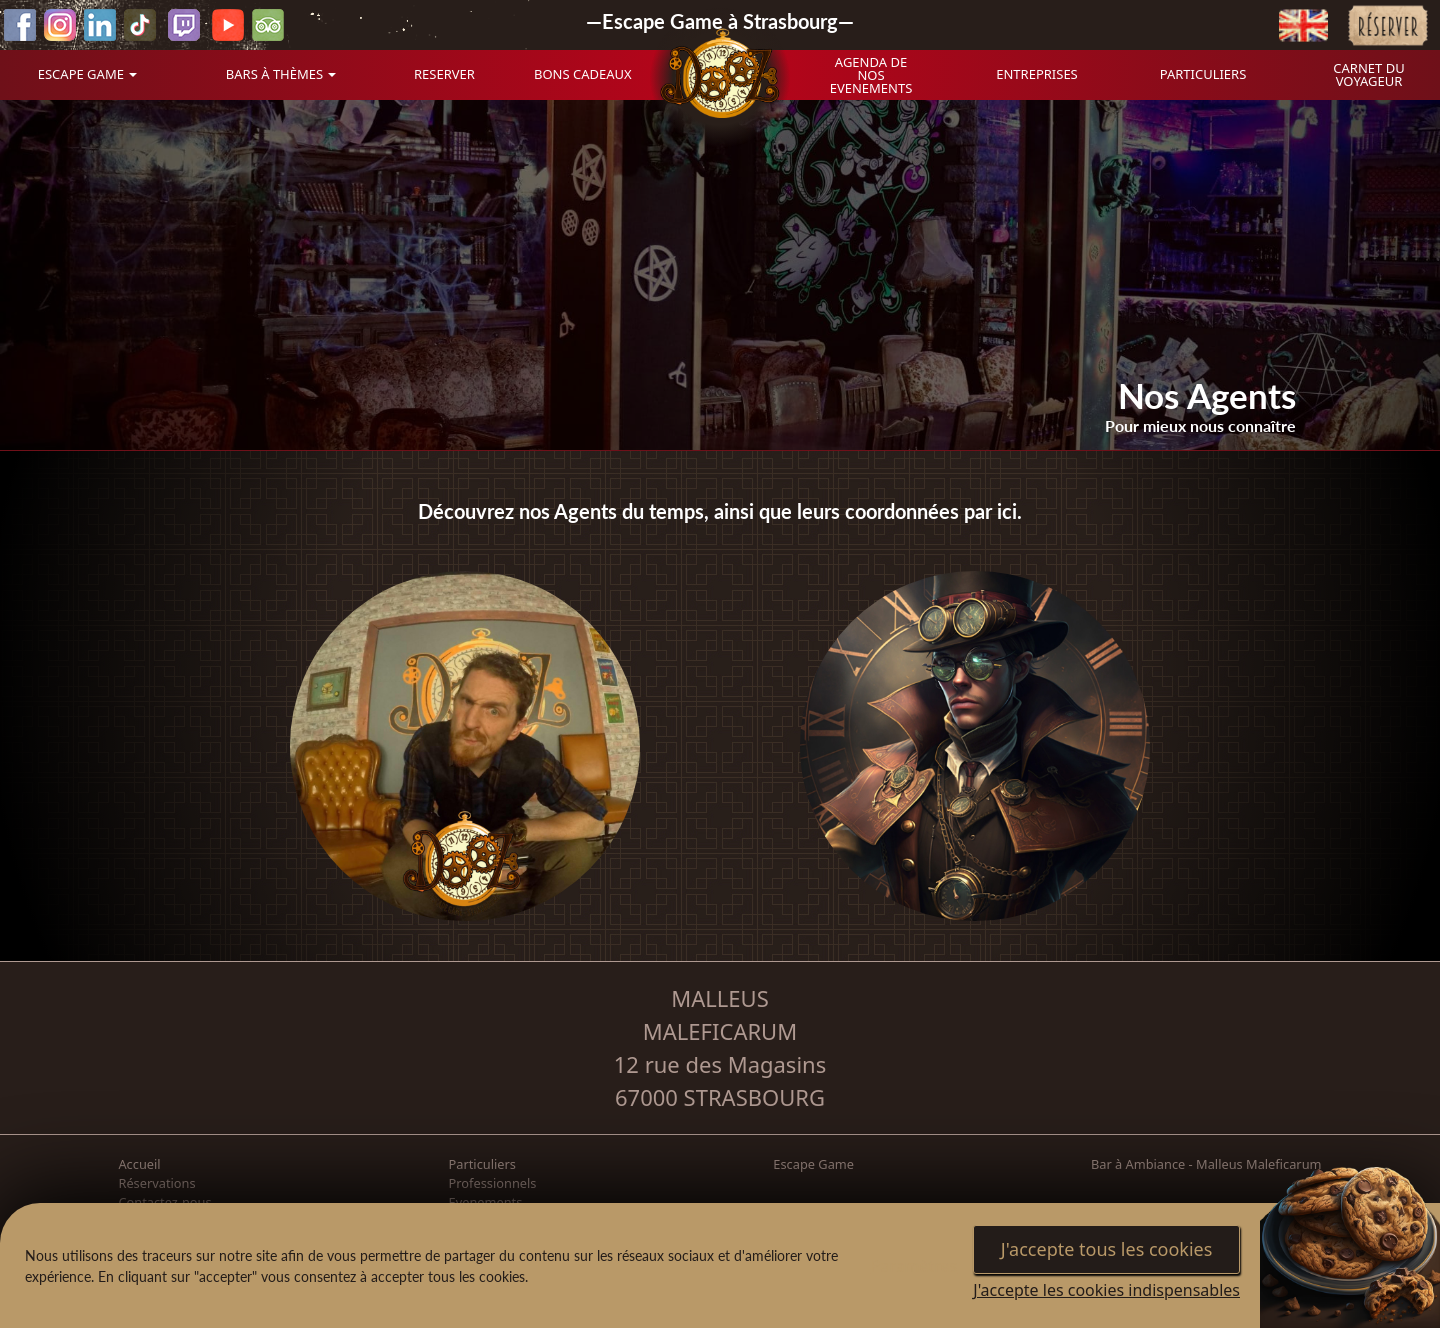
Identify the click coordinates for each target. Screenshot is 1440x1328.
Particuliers (482, 1164)
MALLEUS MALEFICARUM (720, 1014)
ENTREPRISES (1037, 74)
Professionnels (493, 1183)
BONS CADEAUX (583, 74)
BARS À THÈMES (274, 74)
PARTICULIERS (1203, 74)
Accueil (139, 1164)
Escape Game (813, 1164)
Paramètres (914, 1266)
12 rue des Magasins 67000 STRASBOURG (720, 1080)
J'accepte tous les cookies (1107, 1249)
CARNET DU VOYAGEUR (1368, 74)
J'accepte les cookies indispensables (1106, 1290)
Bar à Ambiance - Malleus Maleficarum (1206, 1164)
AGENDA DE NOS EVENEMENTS (871, 75)
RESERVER (444, 74)
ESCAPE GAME (81, 74)
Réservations (156, 1183)
